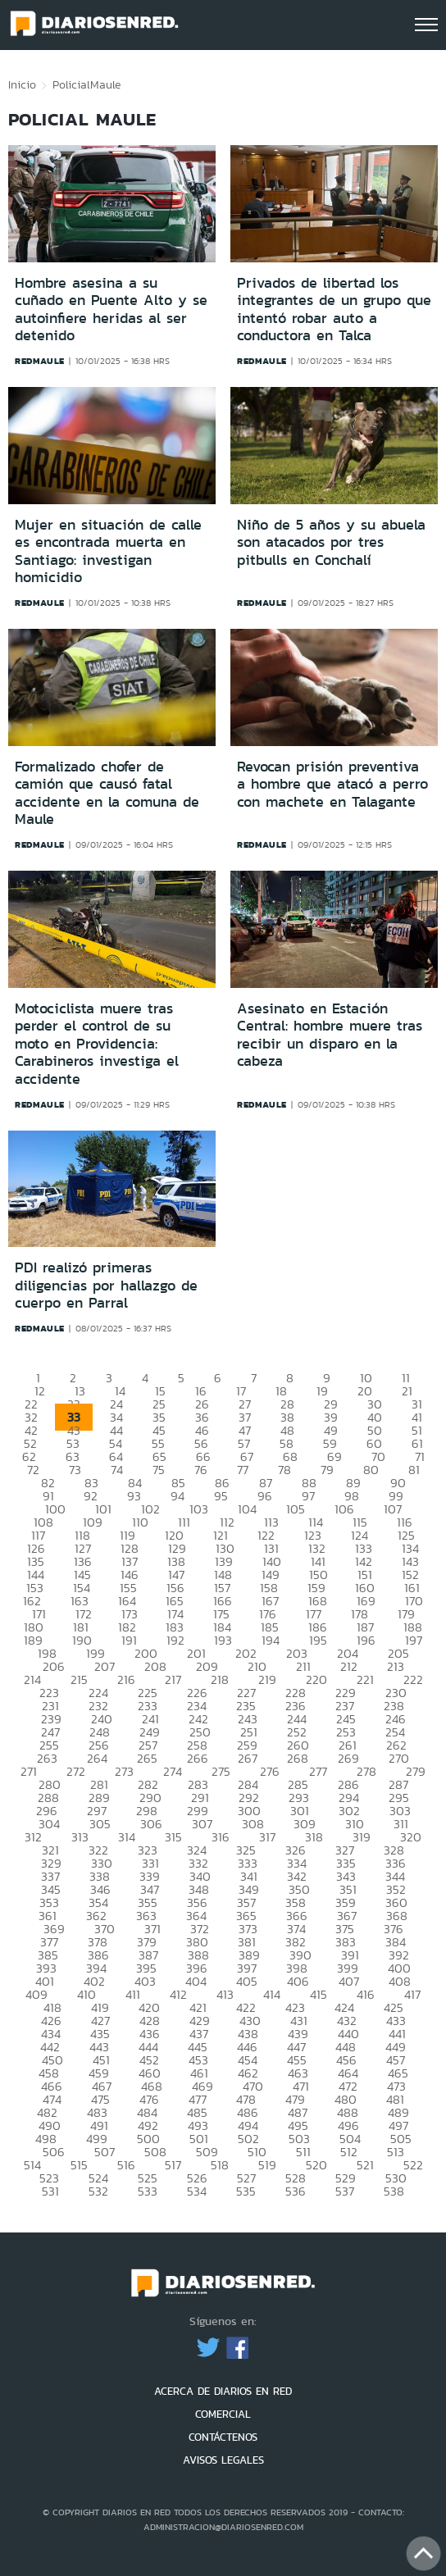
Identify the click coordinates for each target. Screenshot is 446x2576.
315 (173, 1837)
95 (221, 1495)
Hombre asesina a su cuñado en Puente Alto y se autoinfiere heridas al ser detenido (111, 309)
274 (172, 1771)
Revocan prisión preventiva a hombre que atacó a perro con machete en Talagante (332, 784)
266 (197, 1758)
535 (246, 2191)
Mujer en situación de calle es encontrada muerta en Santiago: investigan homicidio (108, 551)
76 (200, 1469)
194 (271, 1640)
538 (394, 2191)
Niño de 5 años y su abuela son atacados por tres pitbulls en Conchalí (331, 542)
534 (197, 2191)
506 (54, 2151)
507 (104, 2151)
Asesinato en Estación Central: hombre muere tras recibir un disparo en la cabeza (329, 1035)
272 (75, 1771)
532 (98, 2191)
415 (318, 1994)
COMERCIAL (223, 2414)
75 (158, 1469)
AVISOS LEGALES (223, 2460)
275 (221, 1771)
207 (104, 1666)
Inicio (22, 84)
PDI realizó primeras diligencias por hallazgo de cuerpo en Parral (106, 1285)
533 (147, 2191)
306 (151, 1823)
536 (295, 2191)
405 (246, 1981)
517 (173, 2164)
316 (221, 1837)
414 (271, 1994)
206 (54, 1666)
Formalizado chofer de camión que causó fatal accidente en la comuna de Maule (107, 793)
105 (295, 1509)
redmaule (40, 360)
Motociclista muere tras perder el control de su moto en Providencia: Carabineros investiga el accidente (97, 1044)
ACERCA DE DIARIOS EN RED (223, 2391)
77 (242, 1469)
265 (147, 1758)
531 (50, 2191)
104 (247, 1509)
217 (173, 1679)
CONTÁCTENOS (223, 2437)
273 (124, 1771)
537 (344, 2191)
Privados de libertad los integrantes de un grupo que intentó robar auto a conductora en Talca (334, 309)
